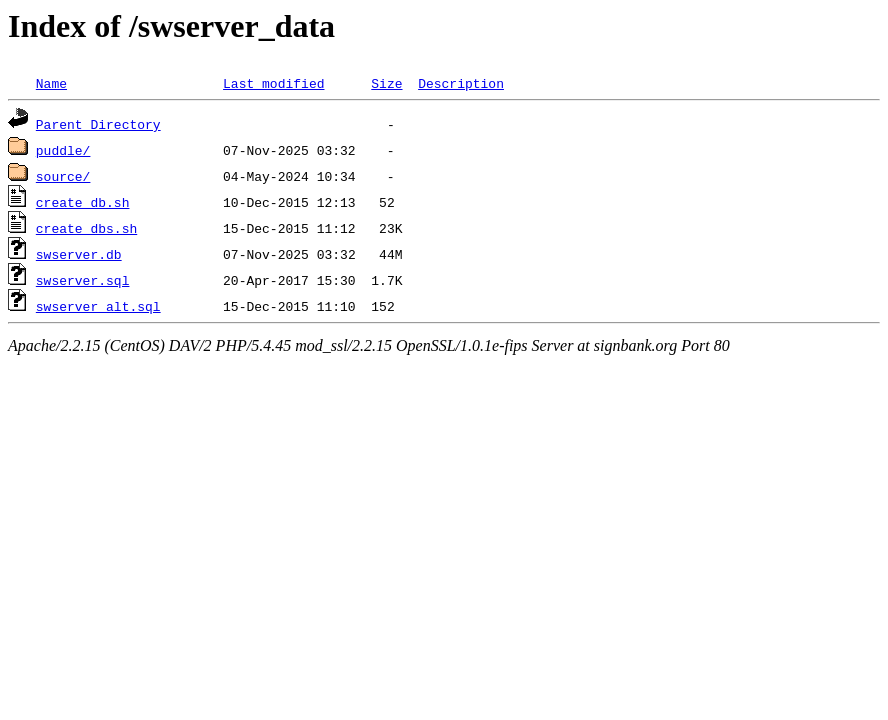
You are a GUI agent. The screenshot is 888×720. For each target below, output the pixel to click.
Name (51, 83)
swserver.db (79, 254)
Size (386, 83)
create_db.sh (83, 202)
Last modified (273, 83)
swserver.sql (83, 280)
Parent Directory (98, 124)
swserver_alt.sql (98, 306)
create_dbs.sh (86, 228)
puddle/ (63, 150)
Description (461, 83)
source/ (63, 176)
